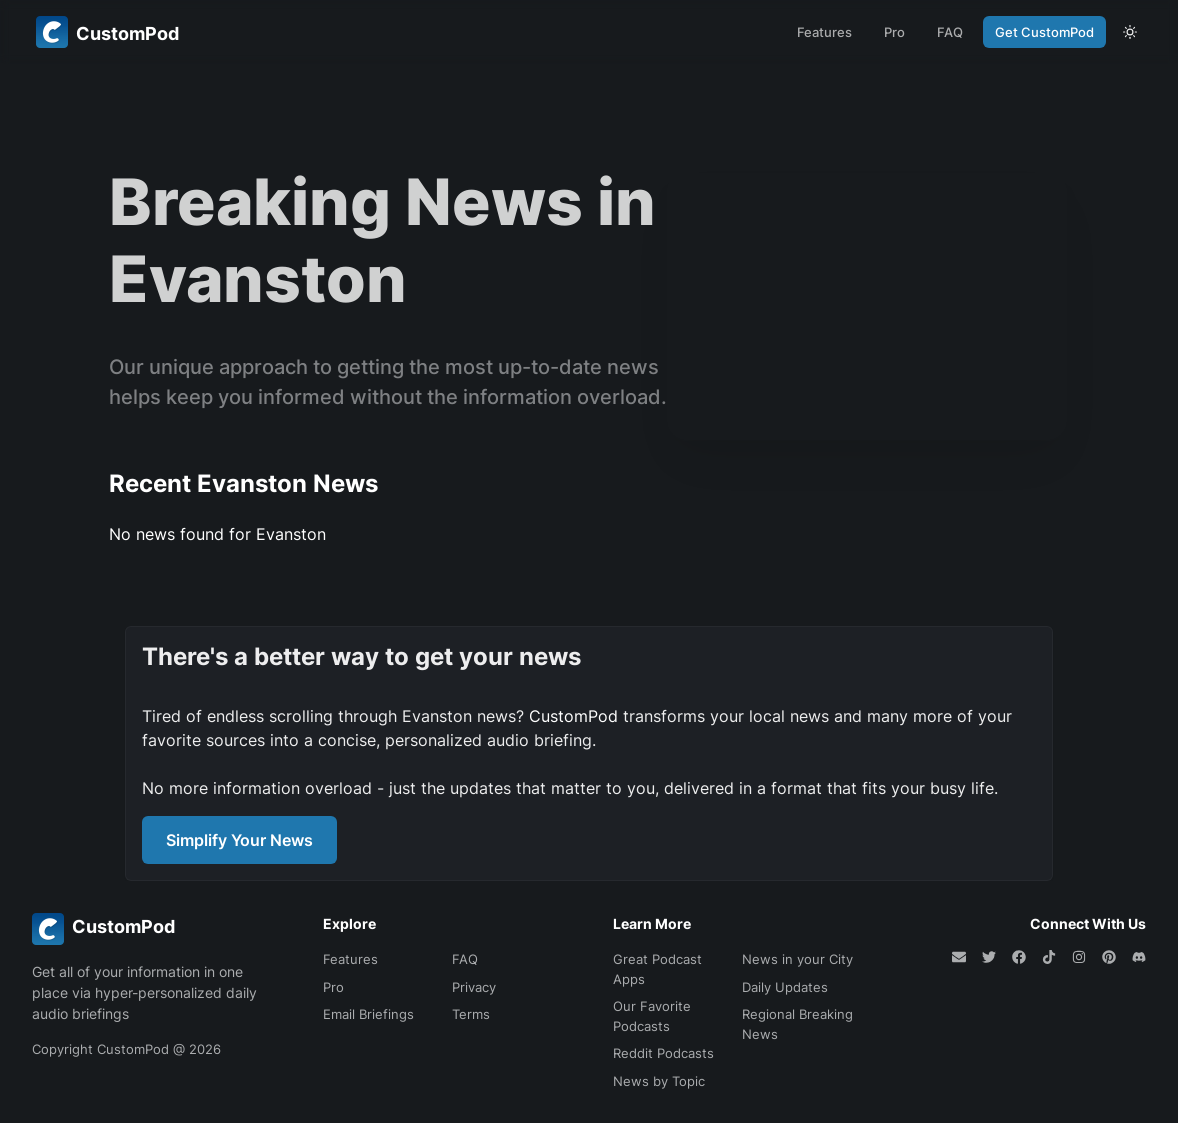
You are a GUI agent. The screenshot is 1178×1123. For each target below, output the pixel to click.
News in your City (797, 959)
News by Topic (659, 1081)
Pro (894, 32)
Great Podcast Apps (657, 969)
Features (824, 32)
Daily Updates (785, 987)
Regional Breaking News (797, 1024)
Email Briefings (368, 1014)
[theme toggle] (1130, 32)
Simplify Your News (239, 840)
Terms (471, 1014)
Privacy (474, 987)
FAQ (950, 32)
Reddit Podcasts (663, 1053)
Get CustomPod (1044, 32)
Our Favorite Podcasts (652, 1016)
